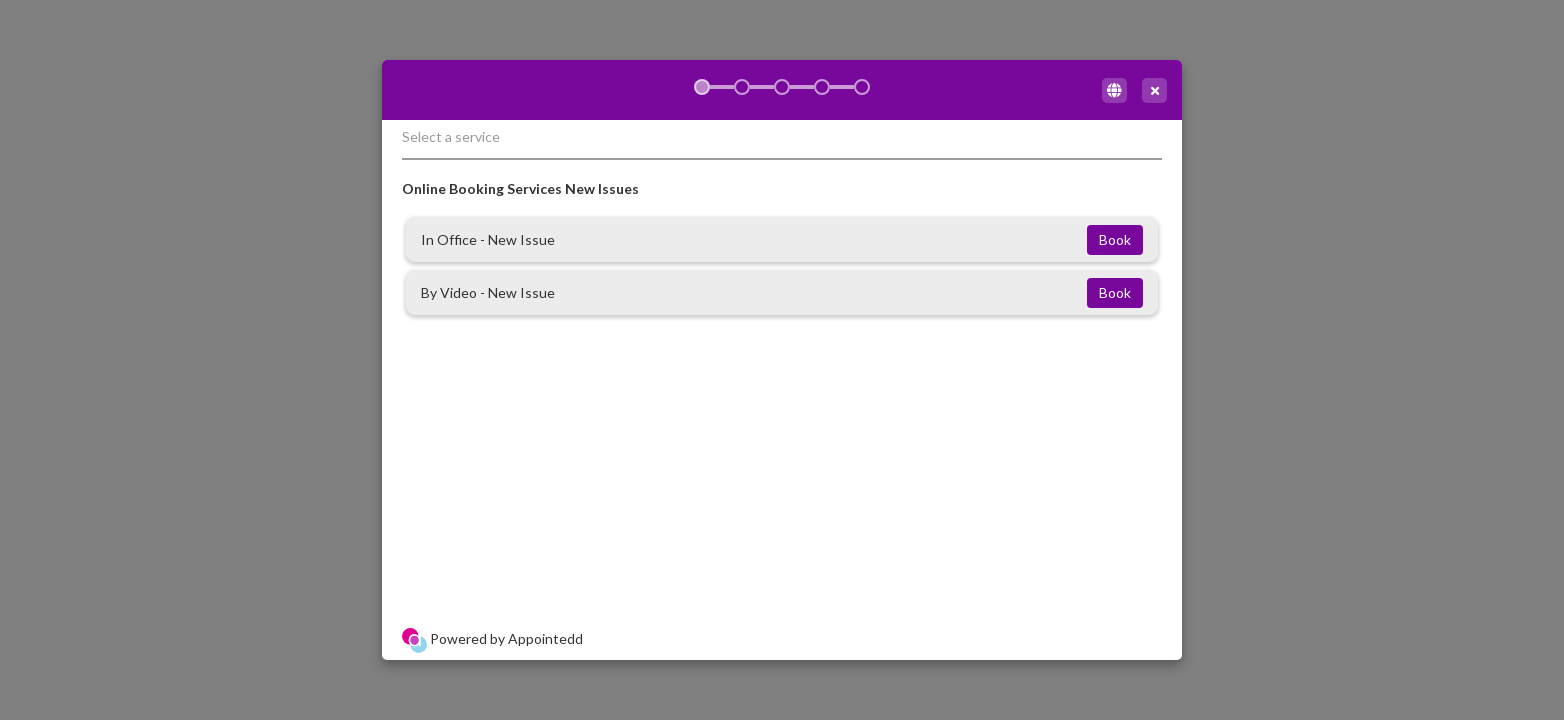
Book (1115, 239)
